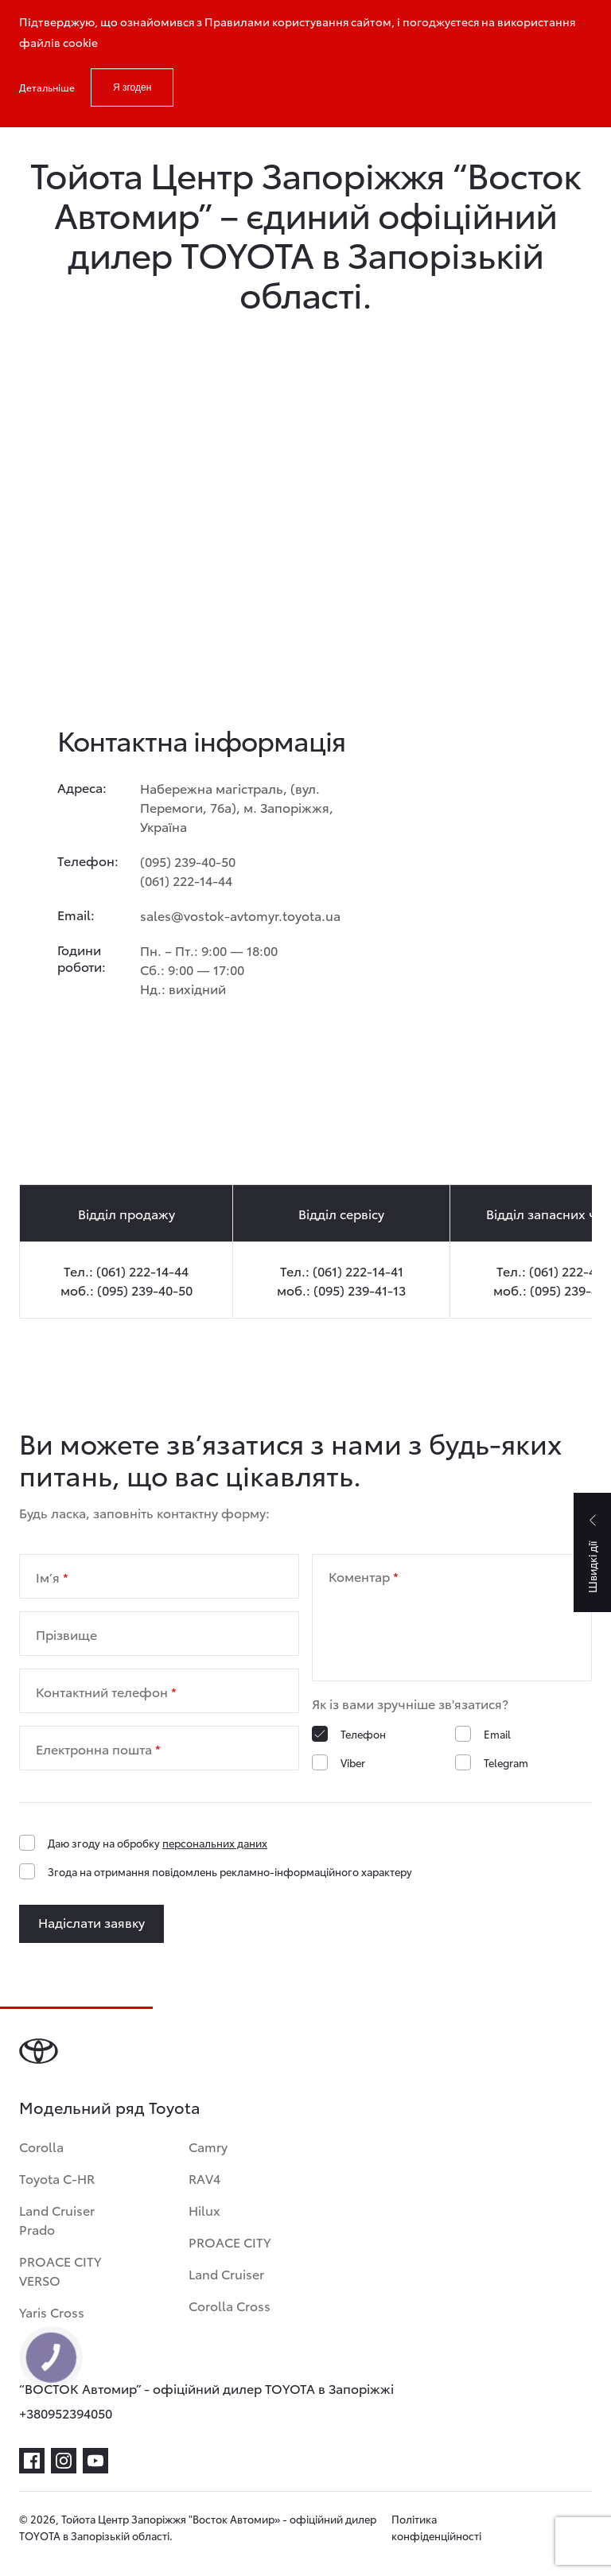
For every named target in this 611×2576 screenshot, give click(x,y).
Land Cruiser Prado (57, 2219)
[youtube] (95, 2460)
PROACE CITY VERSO (60, 2270)
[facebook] (32, 2460)
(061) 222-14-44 (186, 880)
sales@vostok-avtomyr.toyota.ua (240, 915)
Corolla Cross (229, 2305)
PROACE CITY (229, 2241)
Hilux (204, 2210)
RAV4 (204, 2178)
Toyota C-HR (57, 2178)
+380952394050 (65, 2412)
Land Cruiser (226, 2273)
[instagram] (63, 2460)
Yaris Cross (51, 2311)
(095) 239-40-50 (187, 861)
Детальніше (47, 87)
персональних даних (214, 1843)
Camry (208, 2146)
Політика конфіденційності (436, 2527)
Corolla (41, 2146)
